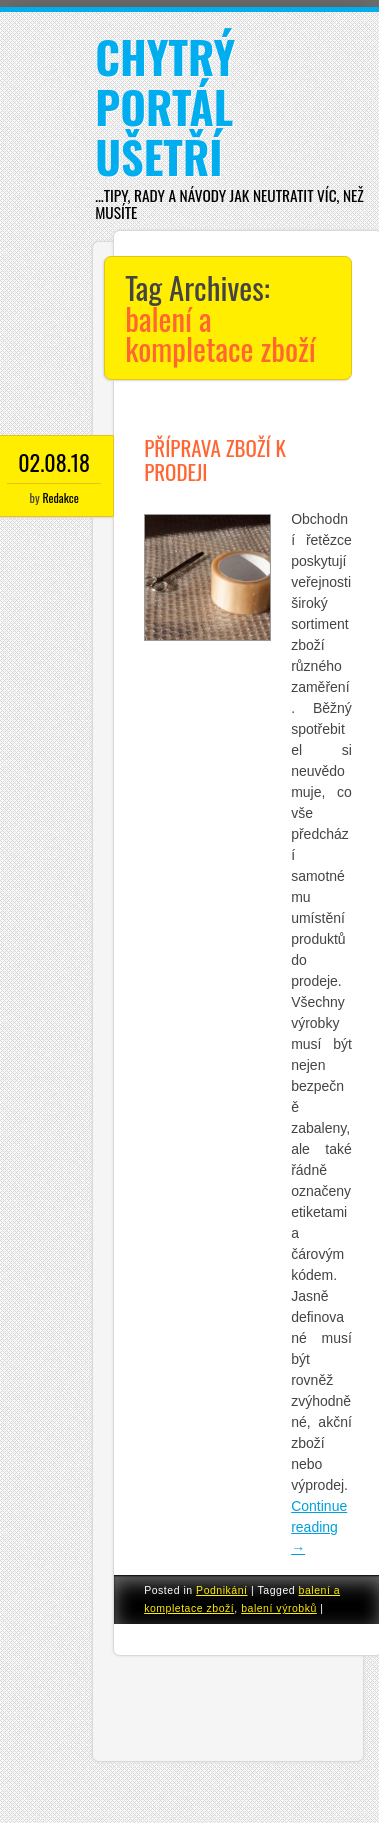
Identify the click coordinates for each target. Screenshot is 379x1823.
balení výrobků (279, 1608)
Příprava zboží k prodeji (215, 459)
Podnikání (221, 1590)
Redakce (60, 497)
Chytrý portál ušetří (165, 106)
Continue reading (319, 1527)
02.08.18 (54, 462)
